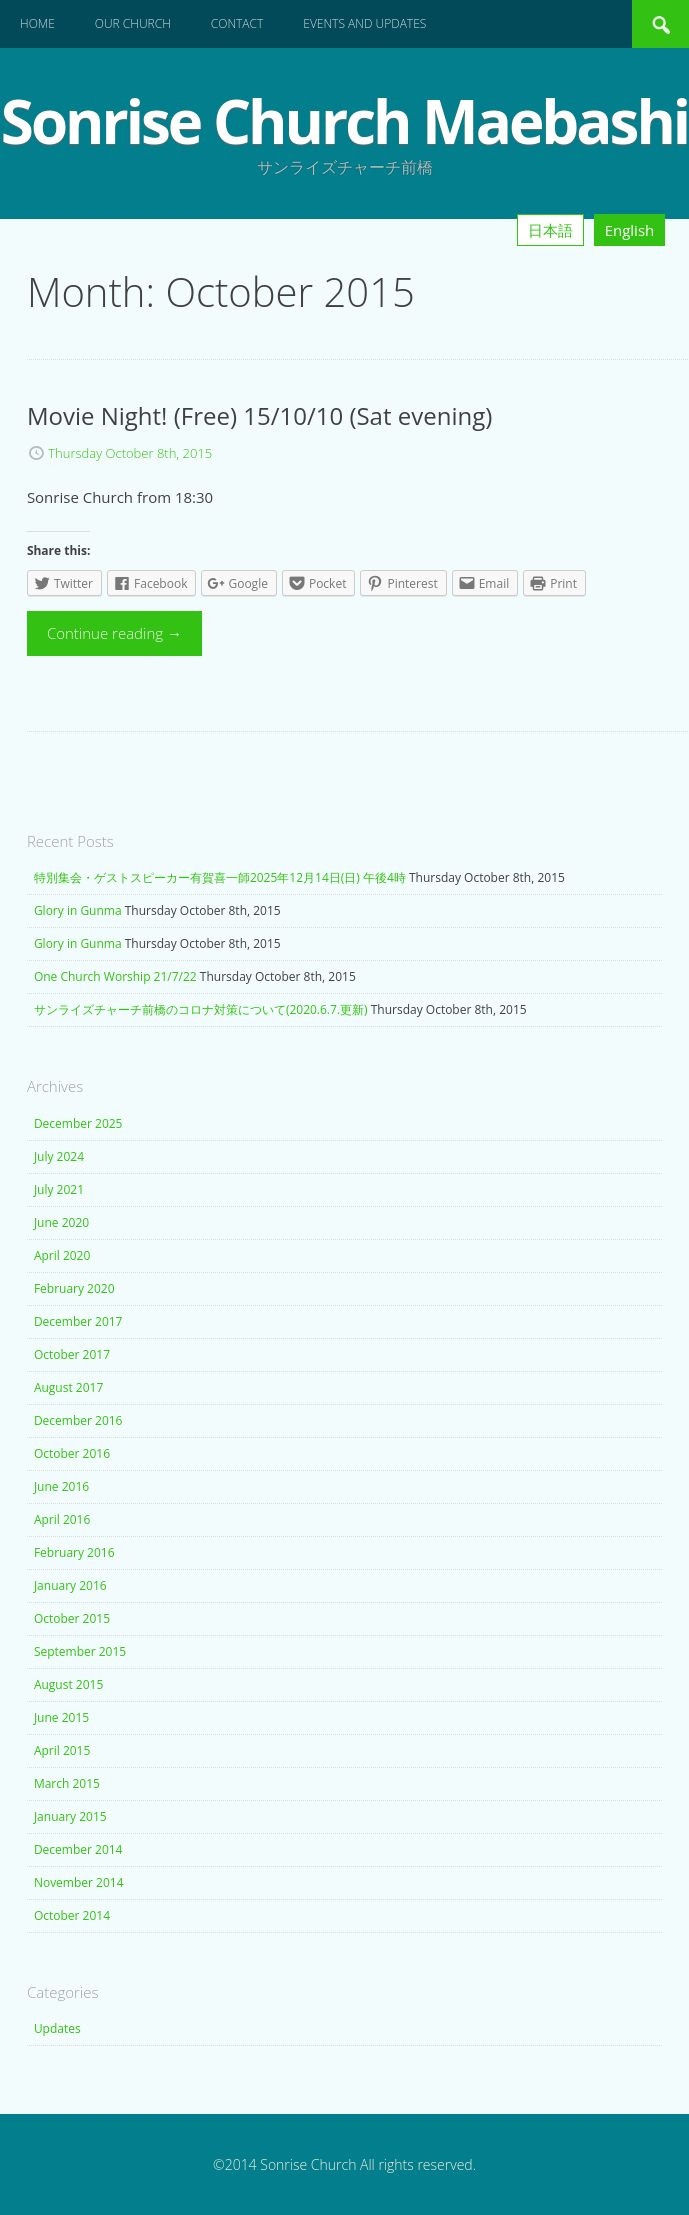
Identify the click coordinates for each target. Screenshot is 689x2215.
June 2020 (61, 1222)
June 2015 (61, 1717)
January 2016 (70, 1585)
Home (37, 23)
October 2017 (72, 1354)
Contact (237, 23)
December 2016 (78, 1420)
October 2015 (72, 1618)
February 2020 (74, 1288)
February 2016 (74, 1552)
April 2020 (62, 1255)
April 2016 (62, 1519)
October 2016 (72, 1453)
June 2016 (61, 1486)
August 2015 (68, 1684)
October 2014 (72, 1915)
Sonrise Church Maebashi (344, 121)
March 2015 (67, 1783)
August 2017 (68, 1387)
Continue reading (114, 633)
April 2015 (62, 1750)
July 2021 (59, 1189)
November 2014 (79, 1882)
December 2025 (78, 1123)
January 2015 (70, 1816)
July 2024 (59, 1156)
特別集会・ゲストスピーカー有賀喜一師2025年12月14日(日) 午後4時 (220, 877)
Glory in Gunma (78, 910)
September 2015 (80, 1651)
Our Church (133, 23)
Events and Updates (364, 23)
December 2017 (78, 1321)
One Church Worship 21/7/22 (115, 976)
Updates (57, 2028)
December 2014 (78, 1849)
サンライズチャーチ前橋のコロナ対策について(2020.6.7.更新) (201, 1009)
